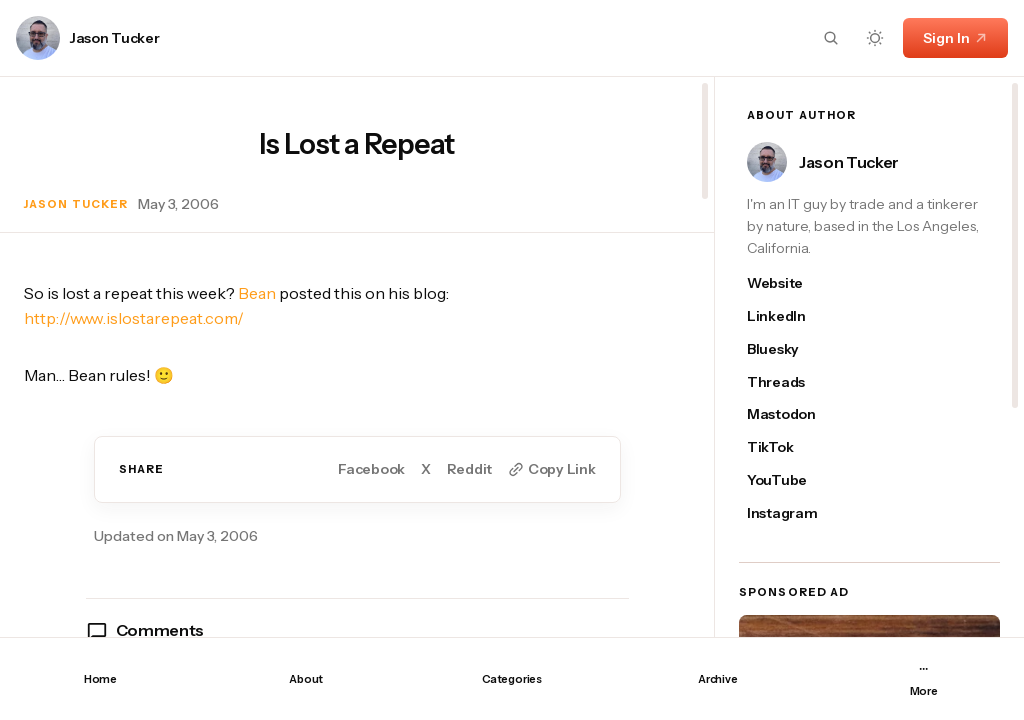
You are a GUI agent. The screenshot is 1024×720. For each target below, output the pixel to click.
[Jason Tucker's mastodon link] (792, 414)
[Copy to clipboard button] (551, 469)
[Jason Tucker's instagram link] (792, 513)
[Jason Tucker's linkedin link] (792, 316)
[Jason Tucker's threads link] (792, 382)
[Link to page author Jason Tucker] (38, 38)
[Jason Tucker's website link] (792, 283)
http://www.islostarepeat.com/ (134, 318)
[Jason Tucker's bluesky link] (792, 349)
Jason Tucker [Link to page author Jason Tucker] (115, 38)
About (306, 679)
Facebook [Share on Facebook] (371, 469)
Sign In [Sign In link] (955, 38)
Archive (717, 679)
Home (100, 679)
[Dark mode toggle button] (875, 38)
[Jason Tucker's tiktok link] (792, 447)
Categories (512, 679)
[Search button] (831, 38)
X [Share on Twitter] (426, 469)
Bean (257, 293)
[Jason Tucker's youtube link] (792, 480)
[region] (357, 357)
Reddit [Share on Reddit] (469, 469)
